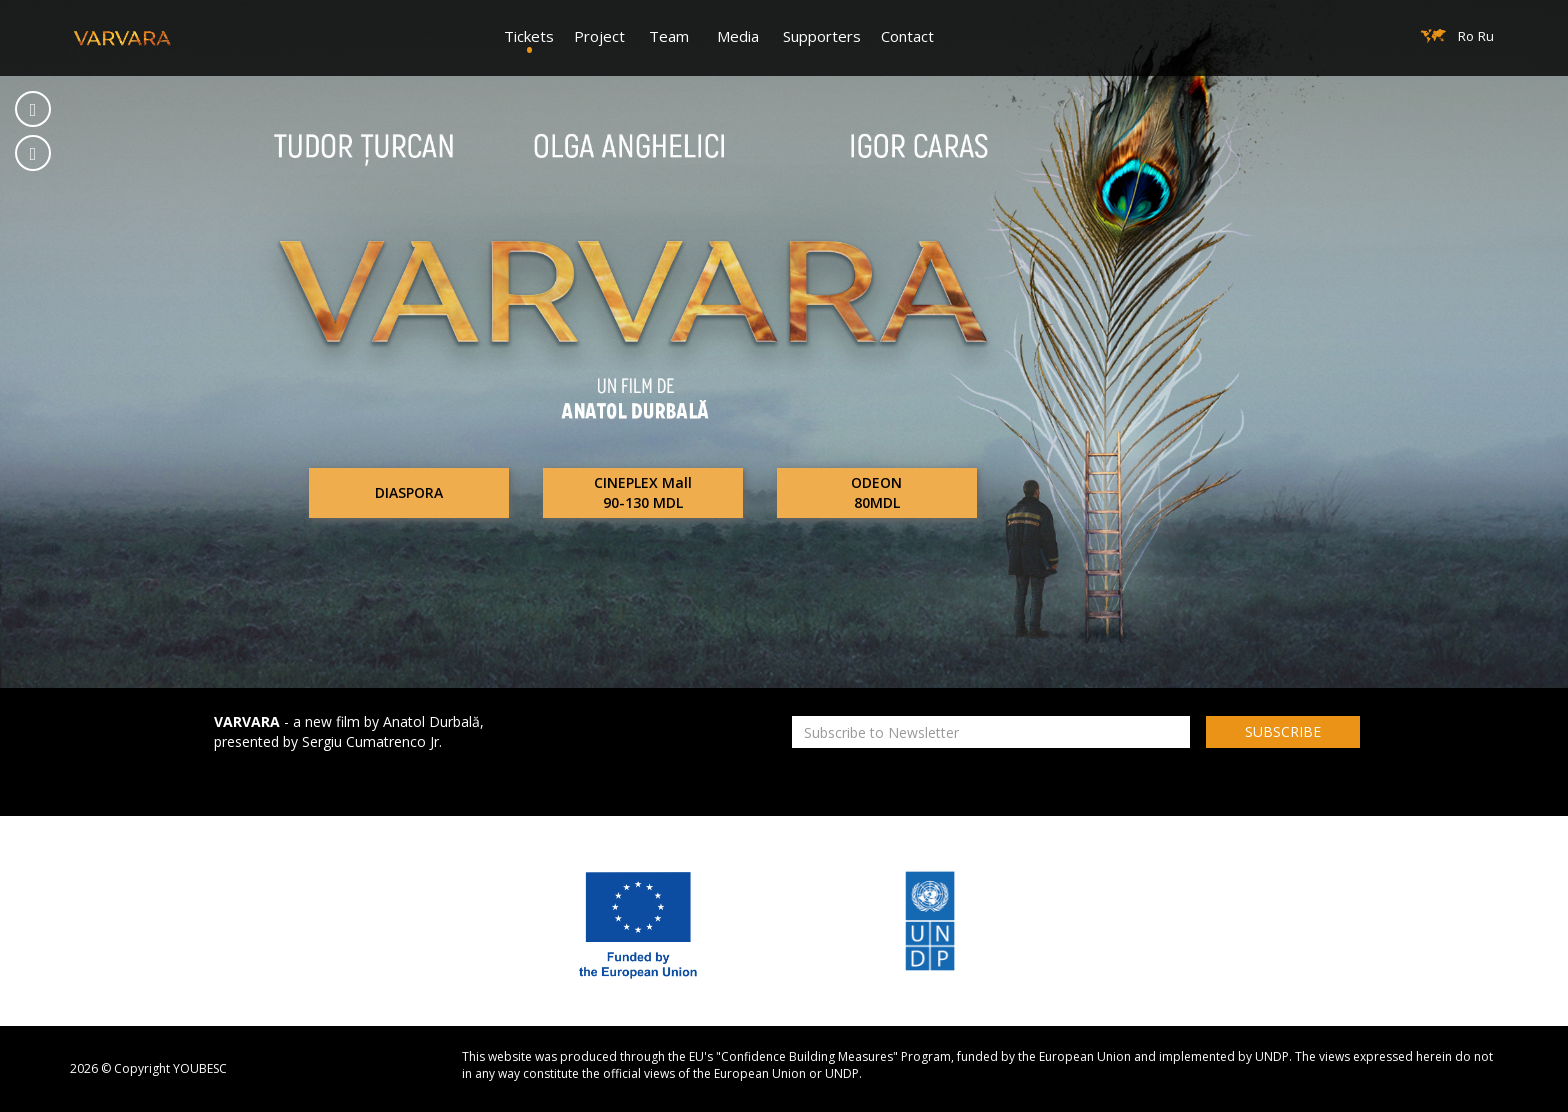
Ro (1466, 36)
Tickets (529, 36)
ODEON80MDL (876, 492)
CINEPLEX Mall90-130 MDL (643, 492)
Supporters (822, 36)
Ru (1486, 36)
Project (599, 36)
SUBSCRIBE (1283, 731)
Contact (907, 36)
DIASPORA (409, 492)
